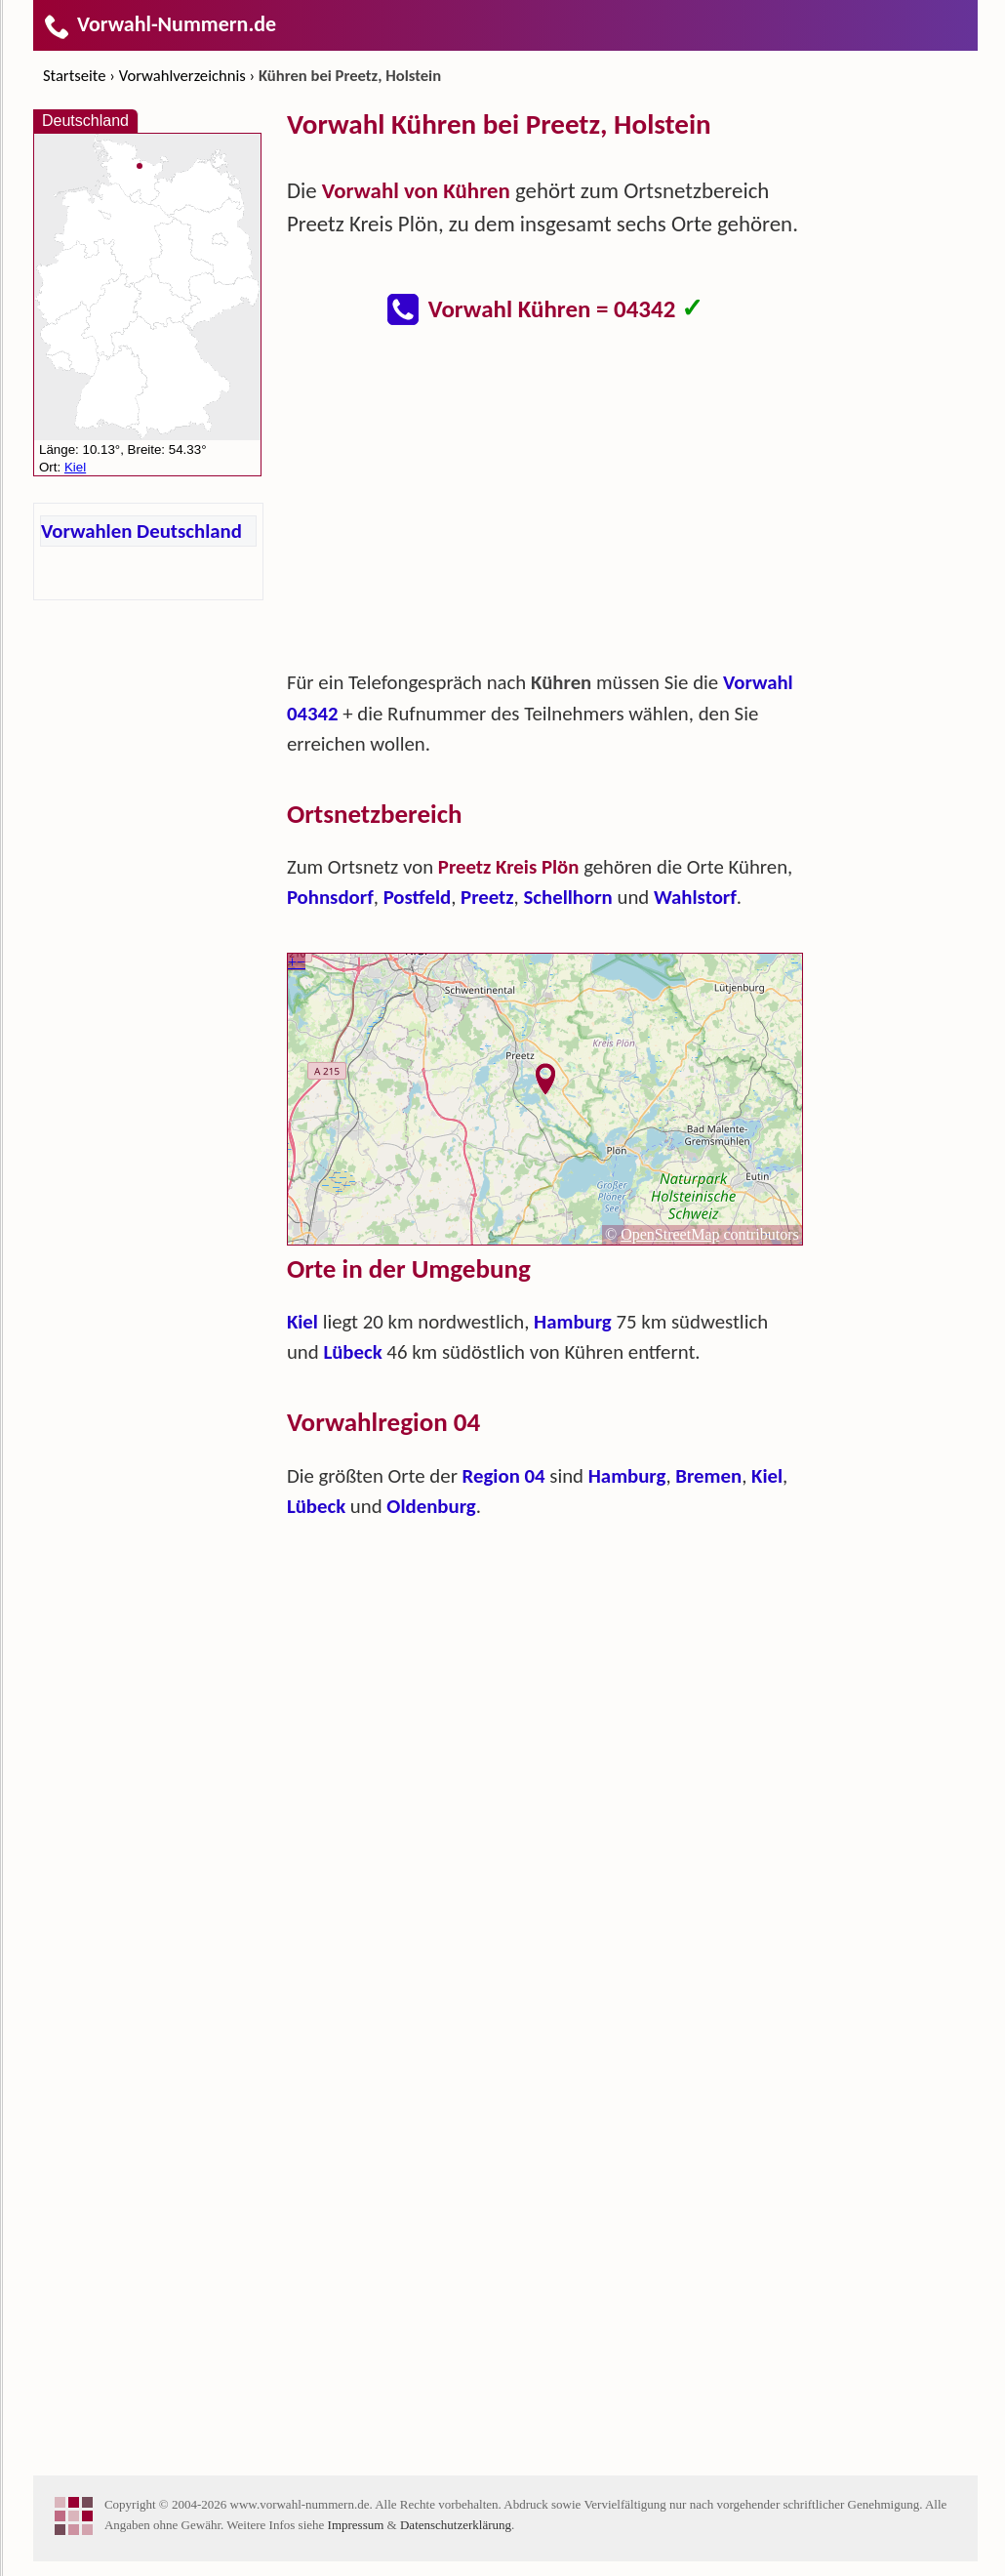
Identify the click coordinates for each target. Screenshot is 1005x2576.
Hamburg (573, 1321)
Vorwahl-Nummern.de (159, 24)
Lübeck (352, 1352)
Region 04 (503, 1476)
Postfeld (417, 897)
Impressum (356, 2524)
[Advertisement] (545, 507)
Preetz (487, 897)
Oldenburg (430, 1506)
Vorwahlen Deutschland (141, 531)
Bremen (708, 1476)
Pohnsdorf (330, 897)
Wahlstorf (695, 897)
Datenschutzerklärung (455, 2524)
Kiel (302, 1321)
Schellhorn (567, 897)
